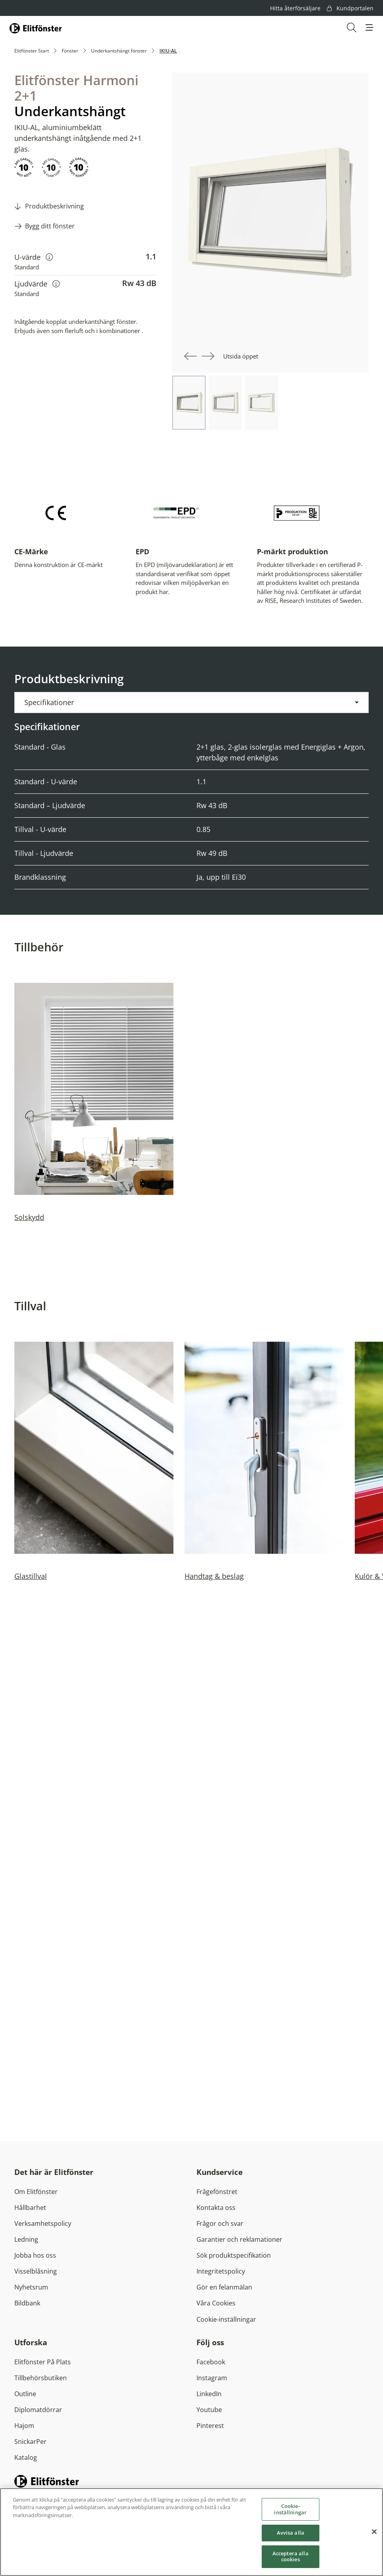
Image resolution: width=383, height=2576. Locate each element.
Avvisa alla (290, 2534)
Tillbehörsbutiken (40, 2377)
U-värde (33, 257)
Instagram (211, 2377)
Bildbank (27, 2303)
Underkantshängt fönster (119, 50)
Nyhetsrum (31, 2287)
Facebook (210, 2362)
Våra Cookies (215, 2303)
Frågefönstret (216, 2191)
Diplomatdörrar (38, 2409)
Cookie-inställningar (226, 2319)
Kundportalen (350, 8)
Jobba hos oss (35, 2255)
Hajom (24, 2425)
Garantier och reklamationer (239, 2239)
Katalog (25, 2457)
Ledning (26, 2239)
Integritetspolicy (220, 2271)
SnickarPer (30, 2441)
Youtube (209, 2409)
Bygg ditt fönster (50, 226)
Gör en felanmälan (224, 2287)
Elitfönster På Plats (42, 2362)
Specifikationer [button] (49, 702)
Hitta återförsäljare (295, 8)
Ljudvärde (37, 283)
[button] (369, 27)
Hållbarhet (30, 2207)
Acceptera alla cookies (290, 2558)
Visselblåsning (35, 2271)
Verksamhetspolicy (42, 2223)
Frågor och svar (219, 2223)
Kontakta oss (215, 2207)
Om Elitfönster (36, 2191)
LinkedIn (209, 2393)
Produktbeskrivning (54, 206)
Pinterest (210, 2425)
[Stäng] (374, 2534)
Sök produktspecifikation (233, 2255)
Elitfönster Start (31, 50)
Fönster (70, 50)
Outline (25, 2393)
